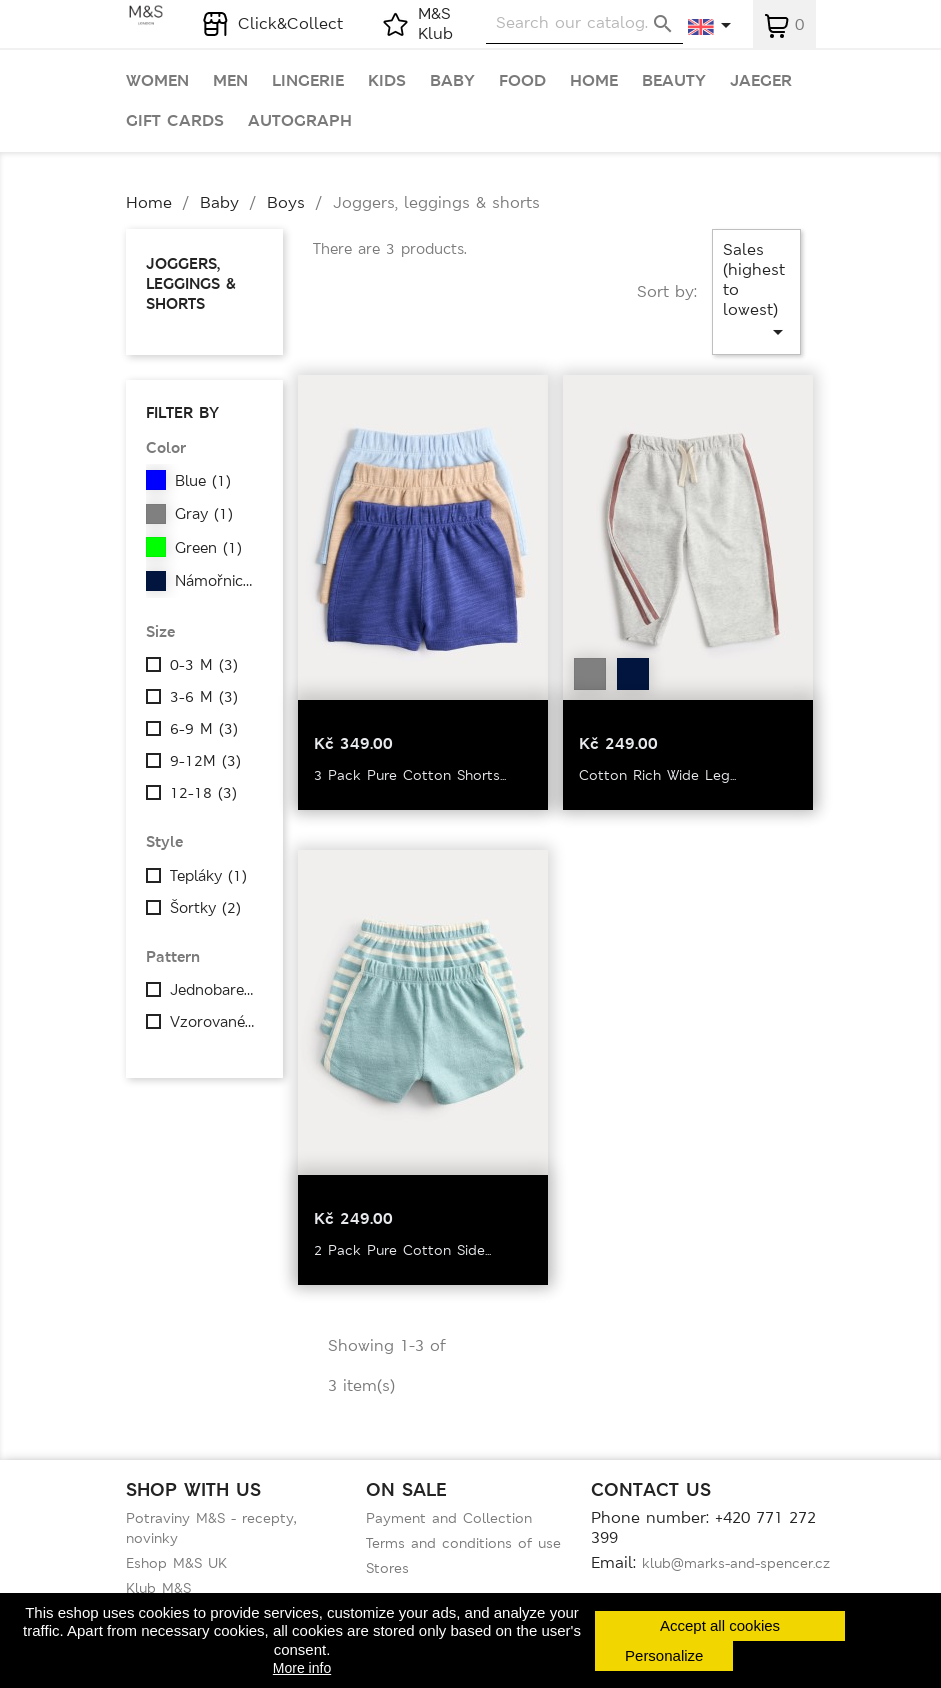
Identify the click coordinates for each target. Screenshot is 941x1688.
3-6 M (204, 697)
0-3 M (204, 665)
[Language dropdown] (710, 27)
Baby (452, 81)
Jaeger (761, 81)
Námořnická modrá (219, 581)
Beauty (674, 81)
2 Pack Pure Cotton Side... (402, 1250)
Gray (204, 514)
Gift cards (175, 121)
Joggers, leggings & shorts (191, 283)
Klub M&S (158, 1588)
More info (302, 1668)
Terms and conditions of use (463, 1543)
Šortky (205, 908)
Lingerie (308, 81)
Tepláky (208, 876)
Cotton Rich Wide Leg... (657, 775)
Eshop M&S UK (176, 1563)
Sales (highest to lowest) (756, 291)
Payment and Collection (449, 1518)
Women (157, 81)
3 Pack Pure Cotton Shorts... (410, 775)
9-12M (205, 761)
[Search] (584, 23)
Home (594, 81)
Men (230, 81)
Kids (387, 81)
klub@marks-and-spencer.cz (736, 1563)
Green (208, 548)
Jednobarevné (214, 990)
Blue (203, 481)
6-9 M (204, 729)
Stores (387, 1568)
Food (522, 81)
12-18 (203, 793)
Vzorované (214, 1022)
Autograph (300, 121)
